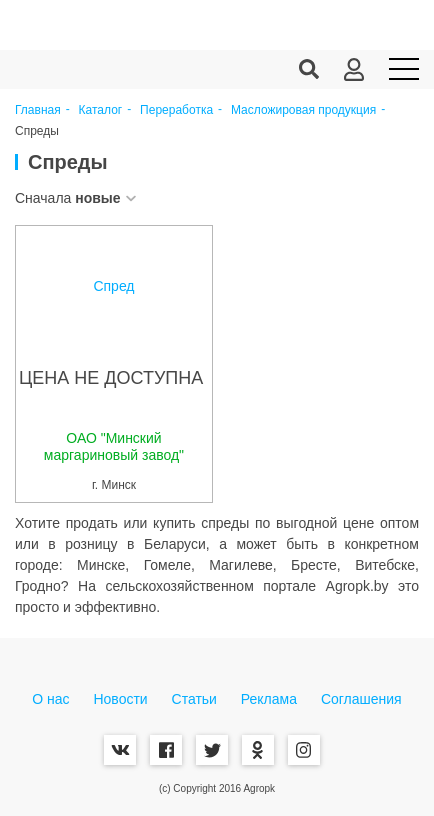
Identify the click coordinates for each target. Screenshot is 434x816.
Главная (38, 110)
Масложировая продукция (303, 110)
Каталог (101, 110)
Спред (113, 286)
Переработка (176, 110)
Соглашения (361, 699)
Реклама (269, 699)
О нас (50, 699)
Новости (120, 699)
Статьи (194, 699)
